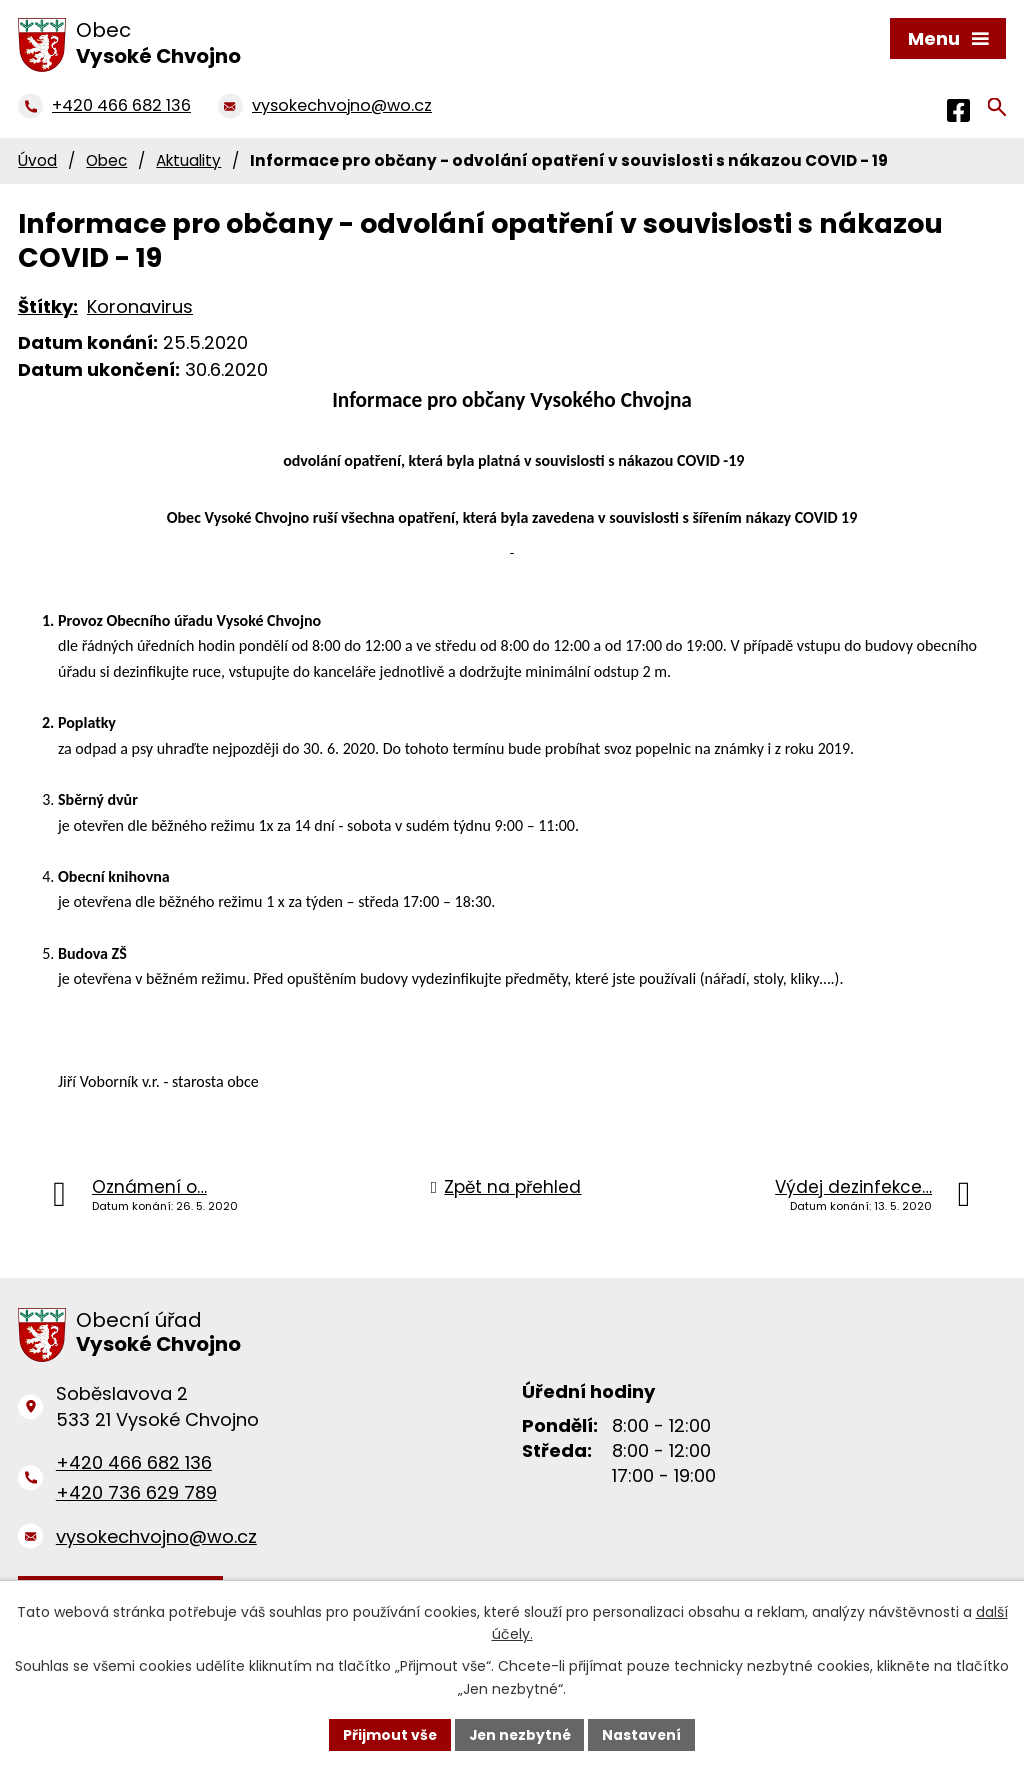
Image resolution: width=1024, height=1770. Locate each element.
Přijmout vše (387, 1734)
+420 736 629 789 (136, 1492)
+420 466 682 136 (134, 1462)
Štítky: (48, 306)
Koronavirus (140, 306)
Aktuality (188, 160)
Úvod (37, 160)
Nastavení (644, 1734)
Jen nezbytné (519, 1734)
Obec (106, 160)
